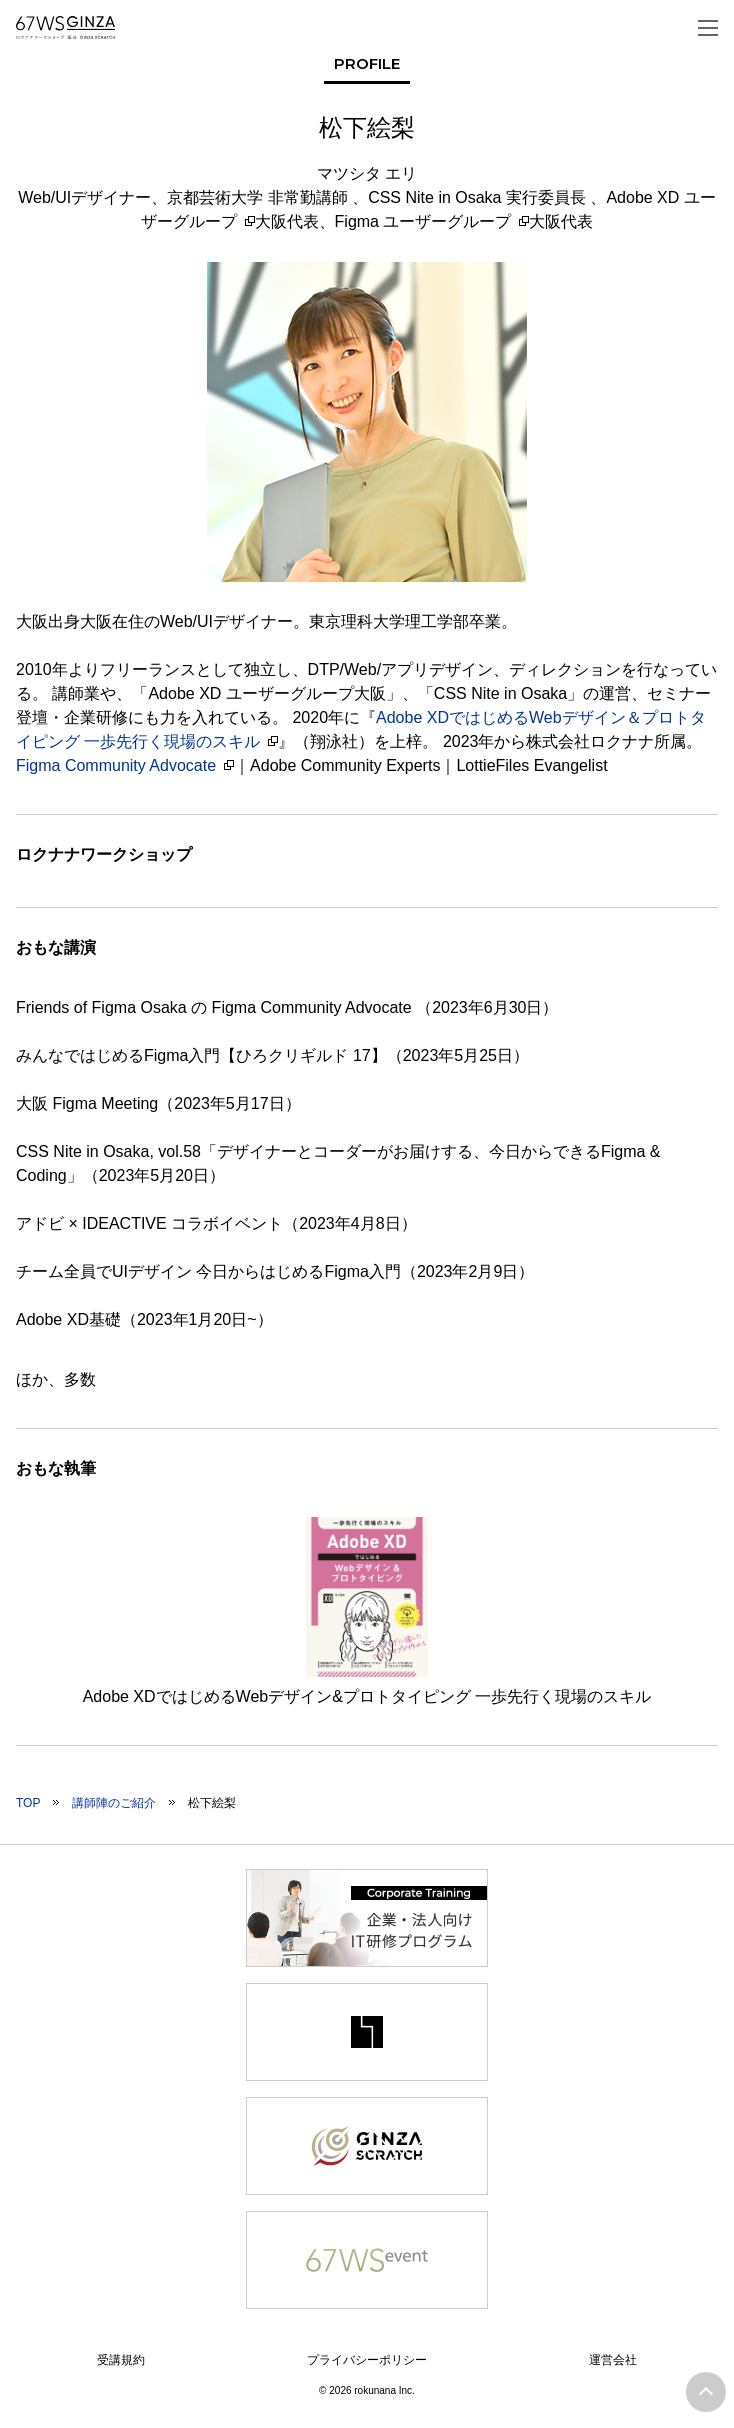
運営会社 (613, 2360)
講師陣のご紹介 (114, 1803)
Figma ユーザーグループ (423, 221)
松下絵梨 (212, 1803)
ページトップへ (706, 2392)
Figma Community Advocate (116, 765)
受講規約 (121, 2360)
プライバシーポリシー (367, 2360)
